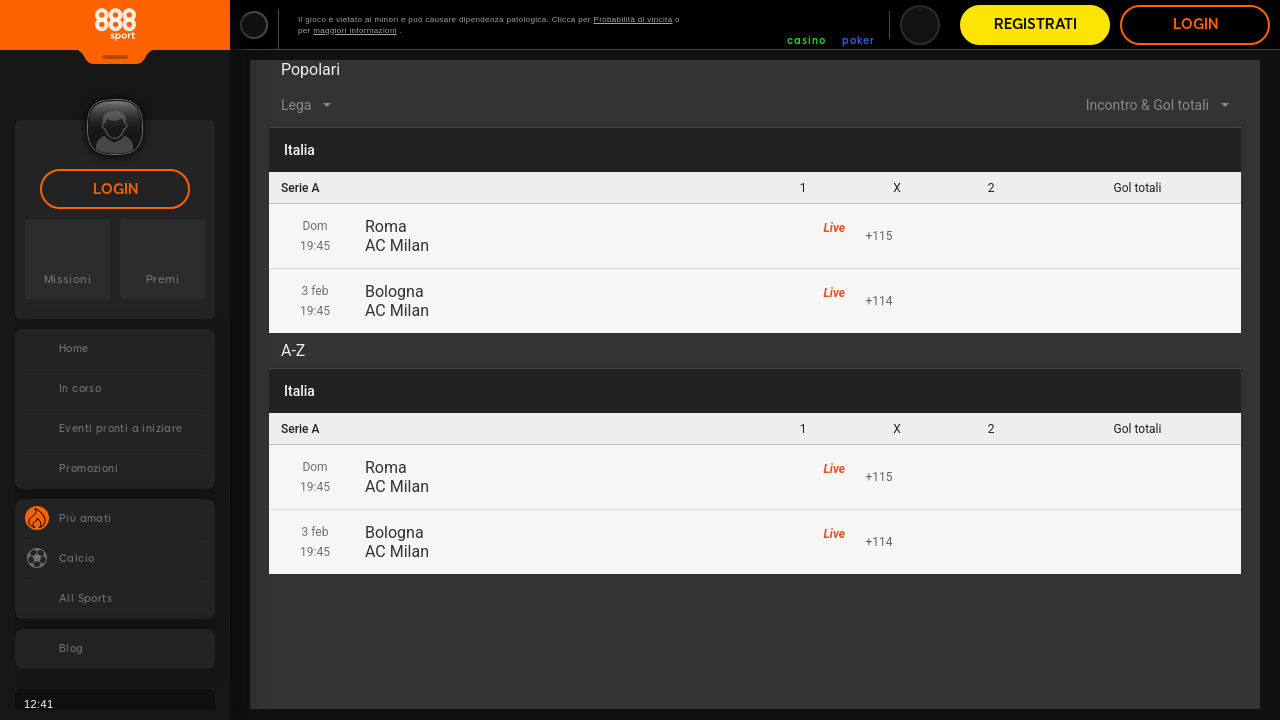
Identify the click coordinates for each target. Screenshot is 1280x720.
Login (115, 189)
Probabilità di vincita (632, 19)
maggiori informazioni (355, 30)
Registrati (1035, 24)
